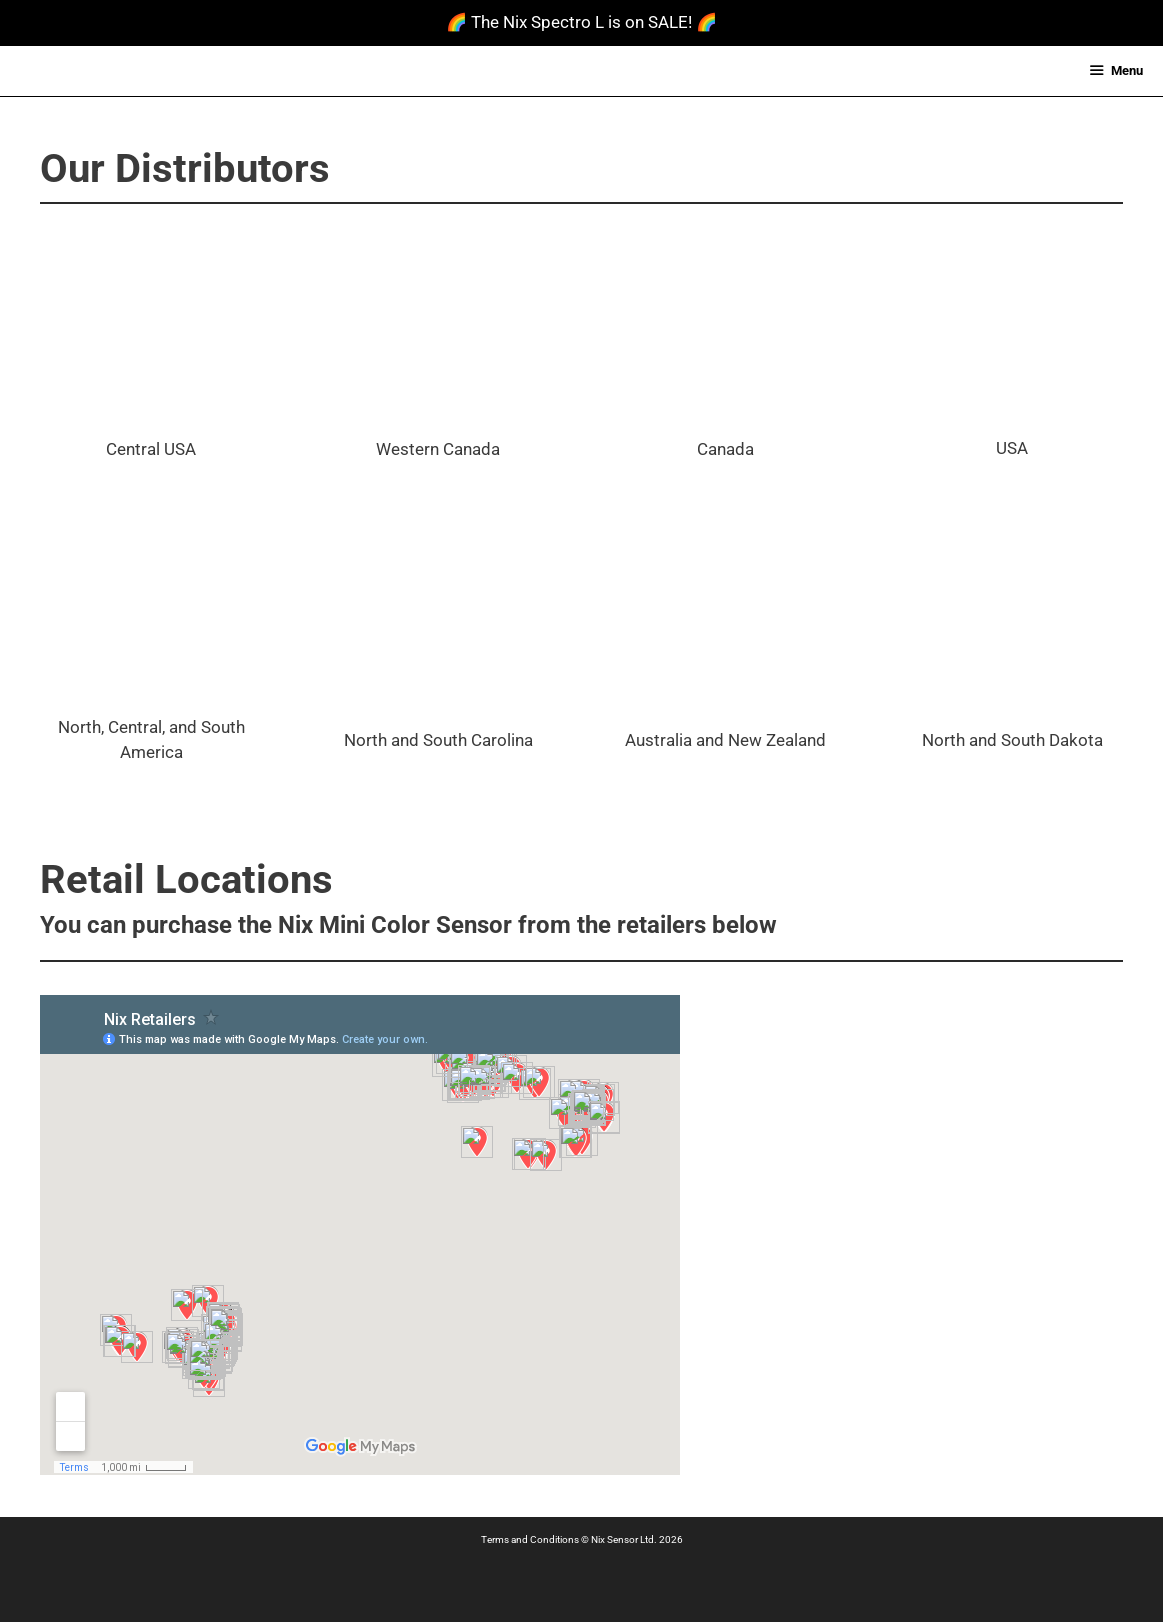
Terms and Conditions (530, 1539)
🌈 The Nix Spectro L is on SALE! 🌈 (581, 22)
